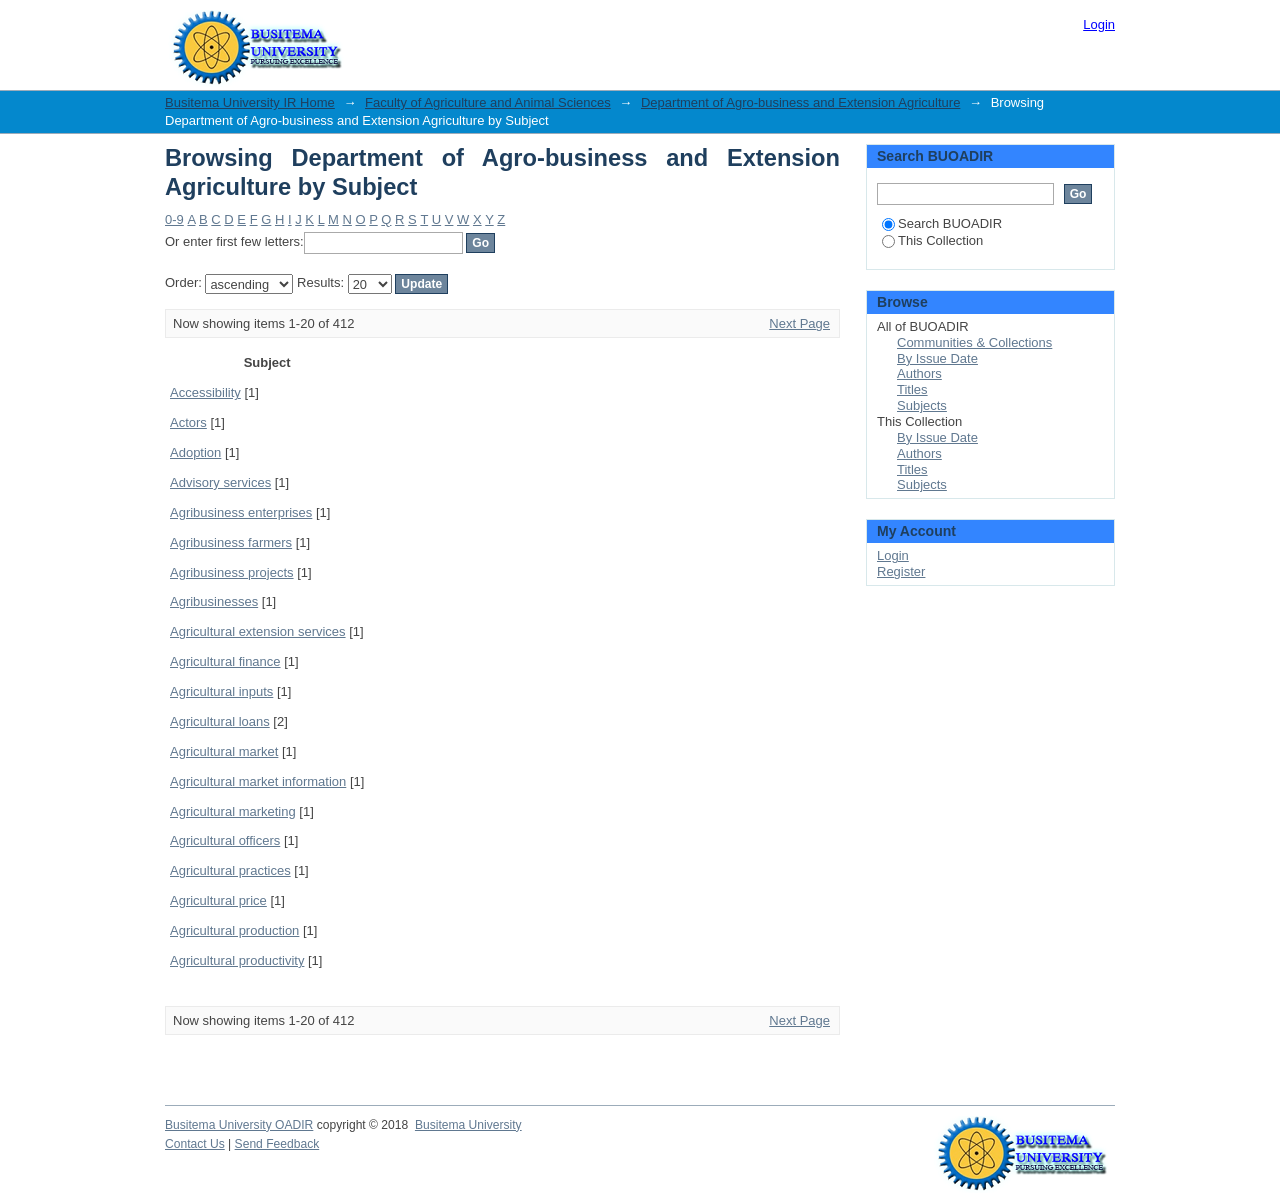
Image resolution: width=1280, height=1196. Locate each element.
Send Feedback (277, 1144)
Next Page (799, 323)
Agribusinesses (214, 601)
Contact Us (195, 1144)
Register (901, 571)
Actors (188, 422)
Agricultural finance (225, 661)
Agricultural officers (225, 840)
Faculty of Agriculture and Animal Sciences (488, 102)
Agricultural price (218, 900)
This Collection (932, 240)
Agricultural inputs (221, 691)
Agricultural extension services (258, 631)
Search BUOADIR (942, 223)
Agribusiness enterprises (241, 512)
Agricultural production (234, 930)
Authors (919, 373)
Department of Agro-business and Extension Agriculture (800, 102)
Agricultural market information (258, 781)
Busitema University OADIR (239, 1125)
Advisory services (220, 482)
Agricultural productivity (237, 960)
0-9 (174, 219)
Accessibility (205, 392)
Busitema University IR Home (250, 102)
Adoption (195, 452)
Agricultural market (224, 751)
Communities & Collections (974, 342)
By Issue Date (937, 358)
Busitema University (468, 1125)
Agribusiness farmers (231, 542)
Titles (912, 389)
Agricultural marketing (233, 811)
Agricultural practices (230, 870)
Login (1099, 24)
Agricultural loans (220, 721)
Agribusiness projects (232, 572)
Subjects (922, 405)
